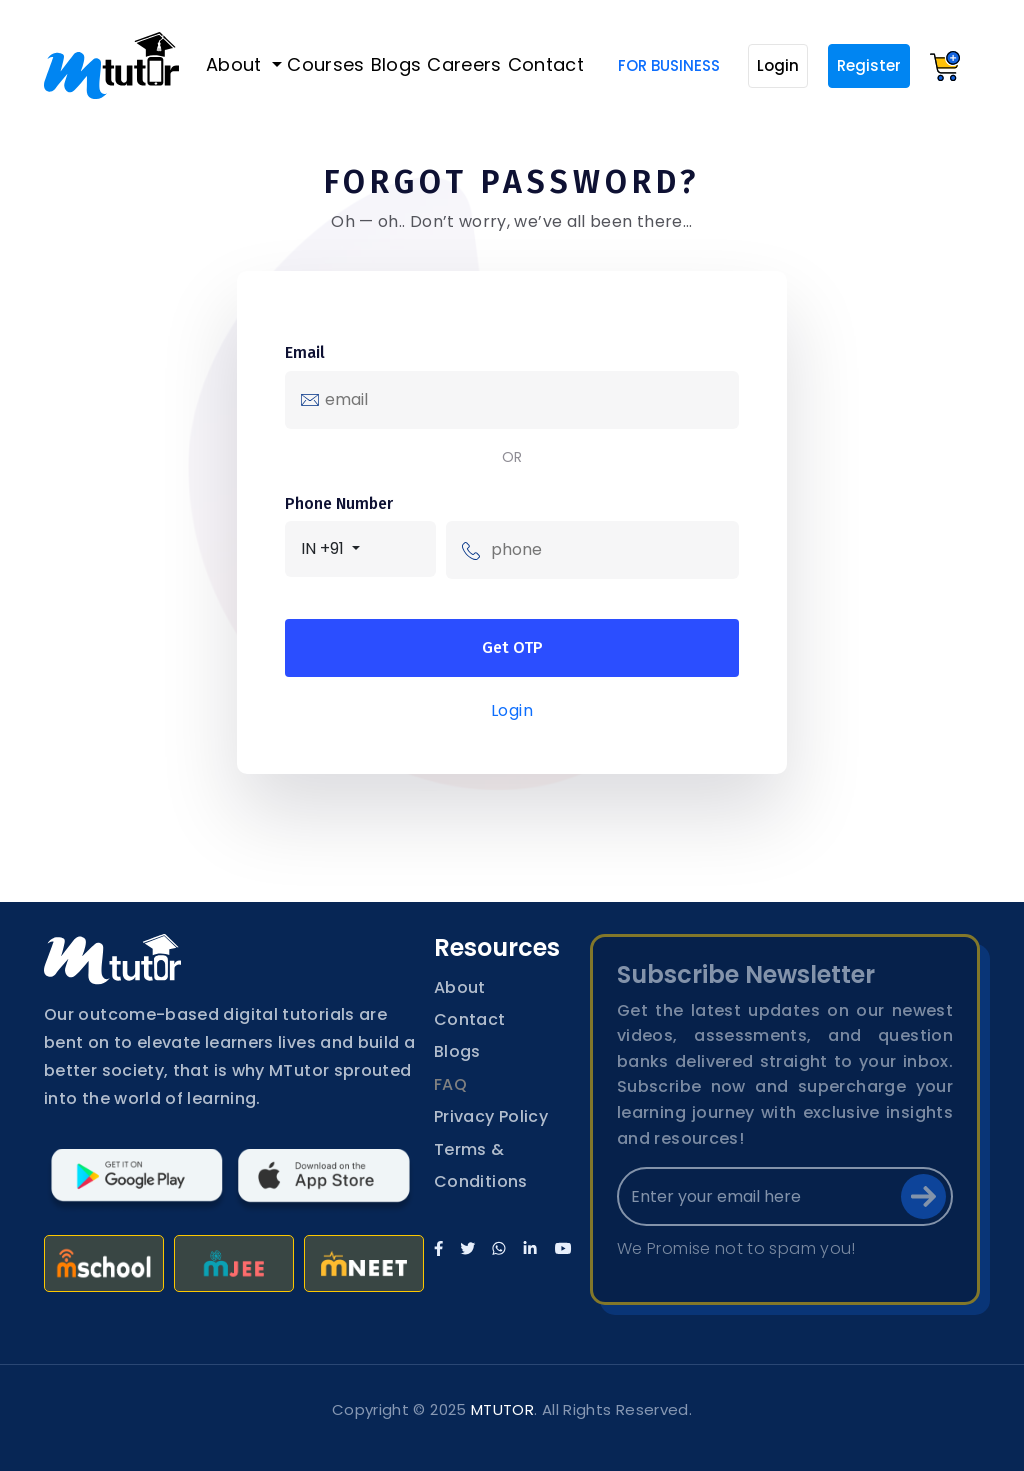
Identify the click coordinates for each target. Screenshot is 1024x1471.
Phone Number (339, 503)
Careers (464, 64)
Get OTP (512, 647)
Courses (326, 64)
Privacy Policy (491, 1116)
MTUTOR (502, 1409)
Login (778, 65)
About (236, 64)
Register (869, 65)
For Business (669, 65)
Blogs (396, 64)
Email (305, 352)
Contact (546, 64)
